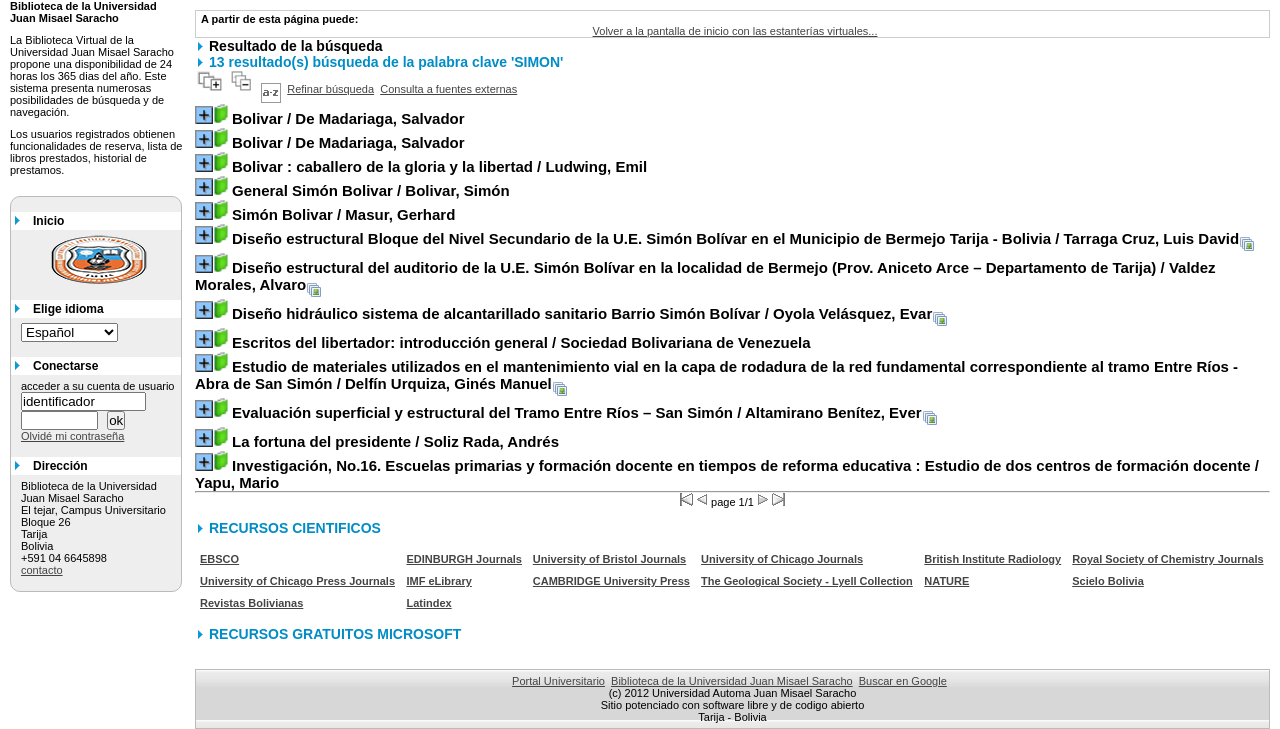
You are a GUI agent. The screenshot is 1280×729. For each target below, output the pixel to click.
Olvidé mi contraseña (72, 436)
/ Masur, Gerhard (343, 214)
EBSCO (219, 559)
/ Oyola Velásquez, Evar (582, 313)
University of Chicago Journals (782, 559)
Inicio (48, 221)
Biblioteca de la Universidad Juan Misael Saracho (732, 681)
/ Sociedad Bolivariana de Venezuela (521, 342)
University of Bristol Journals (609, 559)
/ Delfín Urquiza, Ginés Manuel (716, 375)
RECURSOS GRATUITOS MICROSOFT (335, 634)
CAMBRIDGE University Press (611, 581)
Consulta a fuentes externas (448, 89)
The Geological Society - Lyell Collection (807, 581)
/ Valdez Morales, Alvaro (705, 276)
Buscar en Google (903, 681)
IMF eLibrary (438, 581)
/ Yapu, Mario (727, 474)
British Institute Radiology (992, 559)
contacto (42, 570)
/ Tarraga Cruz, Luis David (735, 238)
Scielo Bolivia (1108, 581)
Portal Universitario (558, 681)
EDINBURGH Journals (464, 559)
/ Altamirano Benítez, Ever (577, 412)
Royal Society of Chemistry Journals (1167, 559)
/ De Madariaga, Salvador (348, 118)
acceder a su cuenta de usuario (98, 386)
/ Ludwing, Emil (439, 166)
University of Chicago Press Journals (297, 581)
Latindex (428, 603)
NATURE (946, 581)
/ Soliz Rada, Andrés (395, 441)
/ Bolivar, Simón (371, 190)
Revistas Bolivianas (251, 603)
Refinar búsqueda (330, 89)
